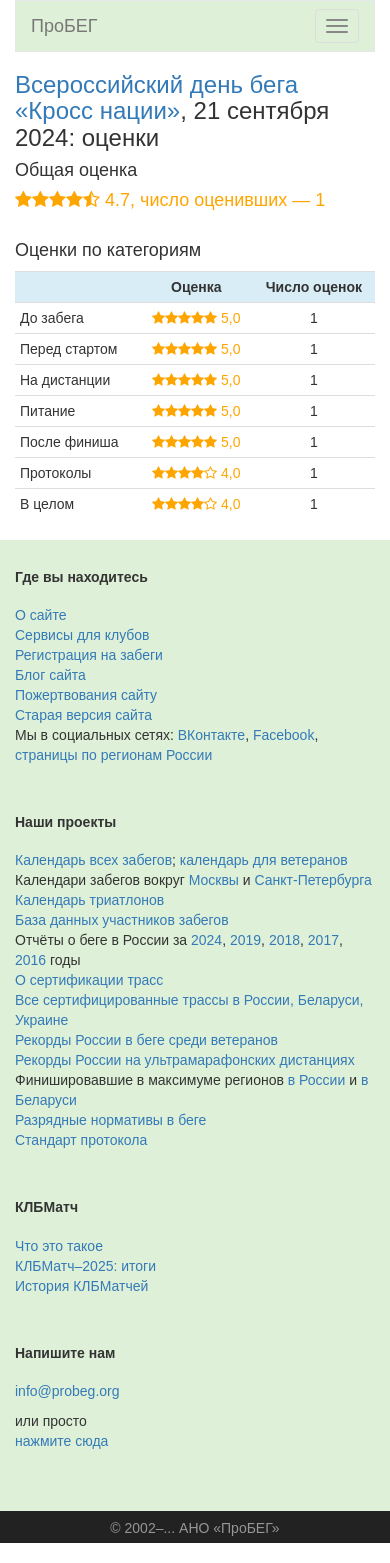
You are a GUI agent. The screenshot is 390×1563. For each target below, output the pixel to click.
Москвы (214, 880)
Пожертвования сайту (86, 695)
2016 (30, 960)
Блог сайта (50, 675)
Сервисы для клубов (82, 635)
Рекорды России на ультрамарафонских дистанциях (185, 1060)
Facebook (283, 735)
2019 (245, 940)
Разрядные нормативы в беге (110, 1120)
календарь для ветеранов (264, 860)
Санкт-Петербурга (313, 880)
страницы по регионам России (113, 755)
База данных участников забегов (122, 920)
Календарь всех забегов (93, 860)
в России (316, 1080)
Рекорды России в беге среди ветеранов (146, 1040)
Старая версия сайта (83, 715)
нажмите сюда (61, 1441)
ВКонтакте (211, 735)
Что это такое (59, 1246)
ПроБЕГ (64, 26)
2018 (284, 940)
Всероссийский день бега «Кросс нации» (156, 97)
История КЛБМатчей (81, 1286)
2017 (323, 940)
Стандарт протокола (81, 1140)
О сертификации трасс (89, 980)
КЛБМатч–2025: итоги (85, 1266)
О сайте (40, 615)
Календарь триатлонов (89, 900)
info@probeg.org (67, 1391)
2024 (206, 940)
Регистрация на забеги (89, 655)
